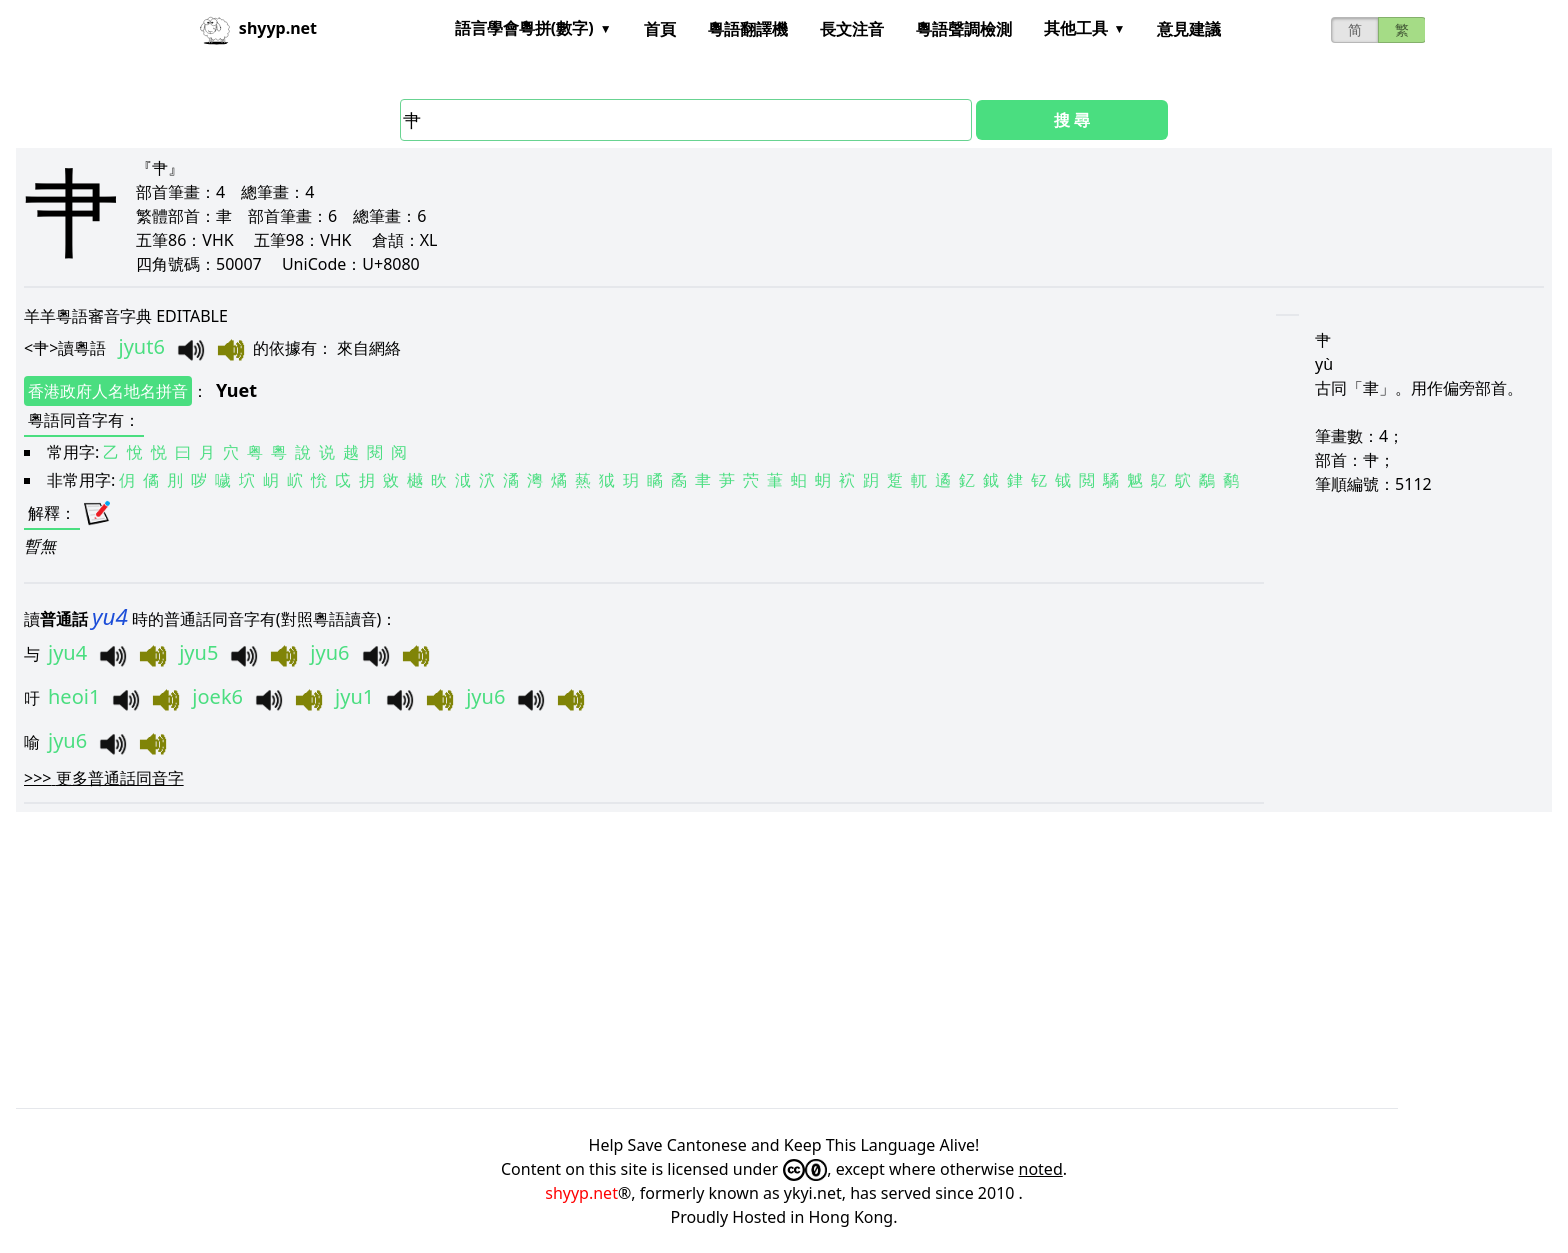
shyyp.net (581, 1193)
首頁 (660, 29)
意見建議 (1189, 29)
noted (1041, 1169)
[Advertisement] (616, 960)
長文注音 (852, 29)
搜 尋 (1072, 120)
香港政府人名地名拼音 (108, 391)
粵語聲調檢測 (964, 29)
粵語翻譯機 (748, 29)
